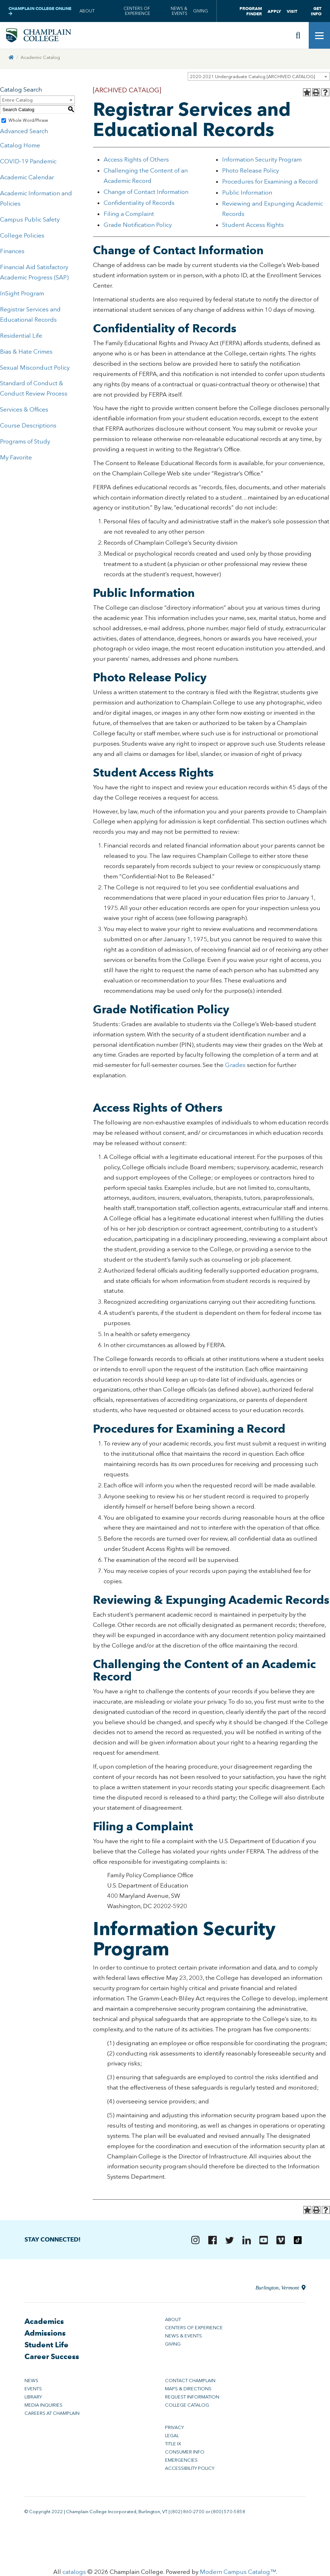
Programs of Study (25, 441)
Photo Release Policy (250, 171)
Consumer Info (184, 2452)
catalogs (74, 2572)
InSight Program (22, 293)
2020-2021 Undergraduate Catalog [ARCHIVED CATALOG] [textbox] (252, 77)
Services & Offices (24, 410)
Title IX (173, 2444)
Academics (44, 2322)
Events (33, 2389)
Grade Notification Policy (138, 225)
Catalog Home (20, 145)
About (87, 11)
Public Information (247, 193)
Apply (274, 11)
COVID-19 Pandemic (28, 161)
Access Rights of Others (137, 160)
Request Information (192, 2397)
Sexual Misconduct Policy (35, 367)
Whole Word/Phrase (28, 121)
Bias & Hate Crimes (26, 351)
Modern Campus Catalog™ (238, 2572)
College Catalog (187, 2405)
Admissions (45, 2333)
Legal (172, 2436)
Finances (12, 251)
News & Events (179, 11)
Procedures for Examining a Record (270, 182)
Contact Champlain (190, 2381)
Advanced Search (24, 131)
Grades (235, 1065)
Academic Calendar (27, 177)
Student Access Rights (253, 225)
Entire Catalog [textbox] (17, 100)
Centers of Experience (136, 11)
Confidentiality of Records (139, 203)
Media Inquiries (43, 2405)
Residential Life (21, 335)
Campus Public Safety (30, 219)
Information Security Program (262, 160)
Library (33, 2397)
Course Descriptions (28, 425)
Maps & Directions (188, 2389)
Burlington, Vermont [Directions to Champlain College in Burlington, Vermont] (280, 2288)
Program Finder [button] (251, 11)
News (31, 2381)
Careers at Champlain (51, 2414)
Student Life (46, 2345)
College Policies (22, 235)
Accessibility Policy (189, 2469)
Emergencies (181, 2460)
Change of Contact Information (146, 192)
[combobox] (259, 76)
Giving (200, 11)
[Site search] (298, 35)
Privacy (174, 2428)
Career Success (51, 2357)
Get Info (316, 11)
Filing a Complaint (129, 214)
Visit (292, 11)
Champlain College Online (40, 11)
